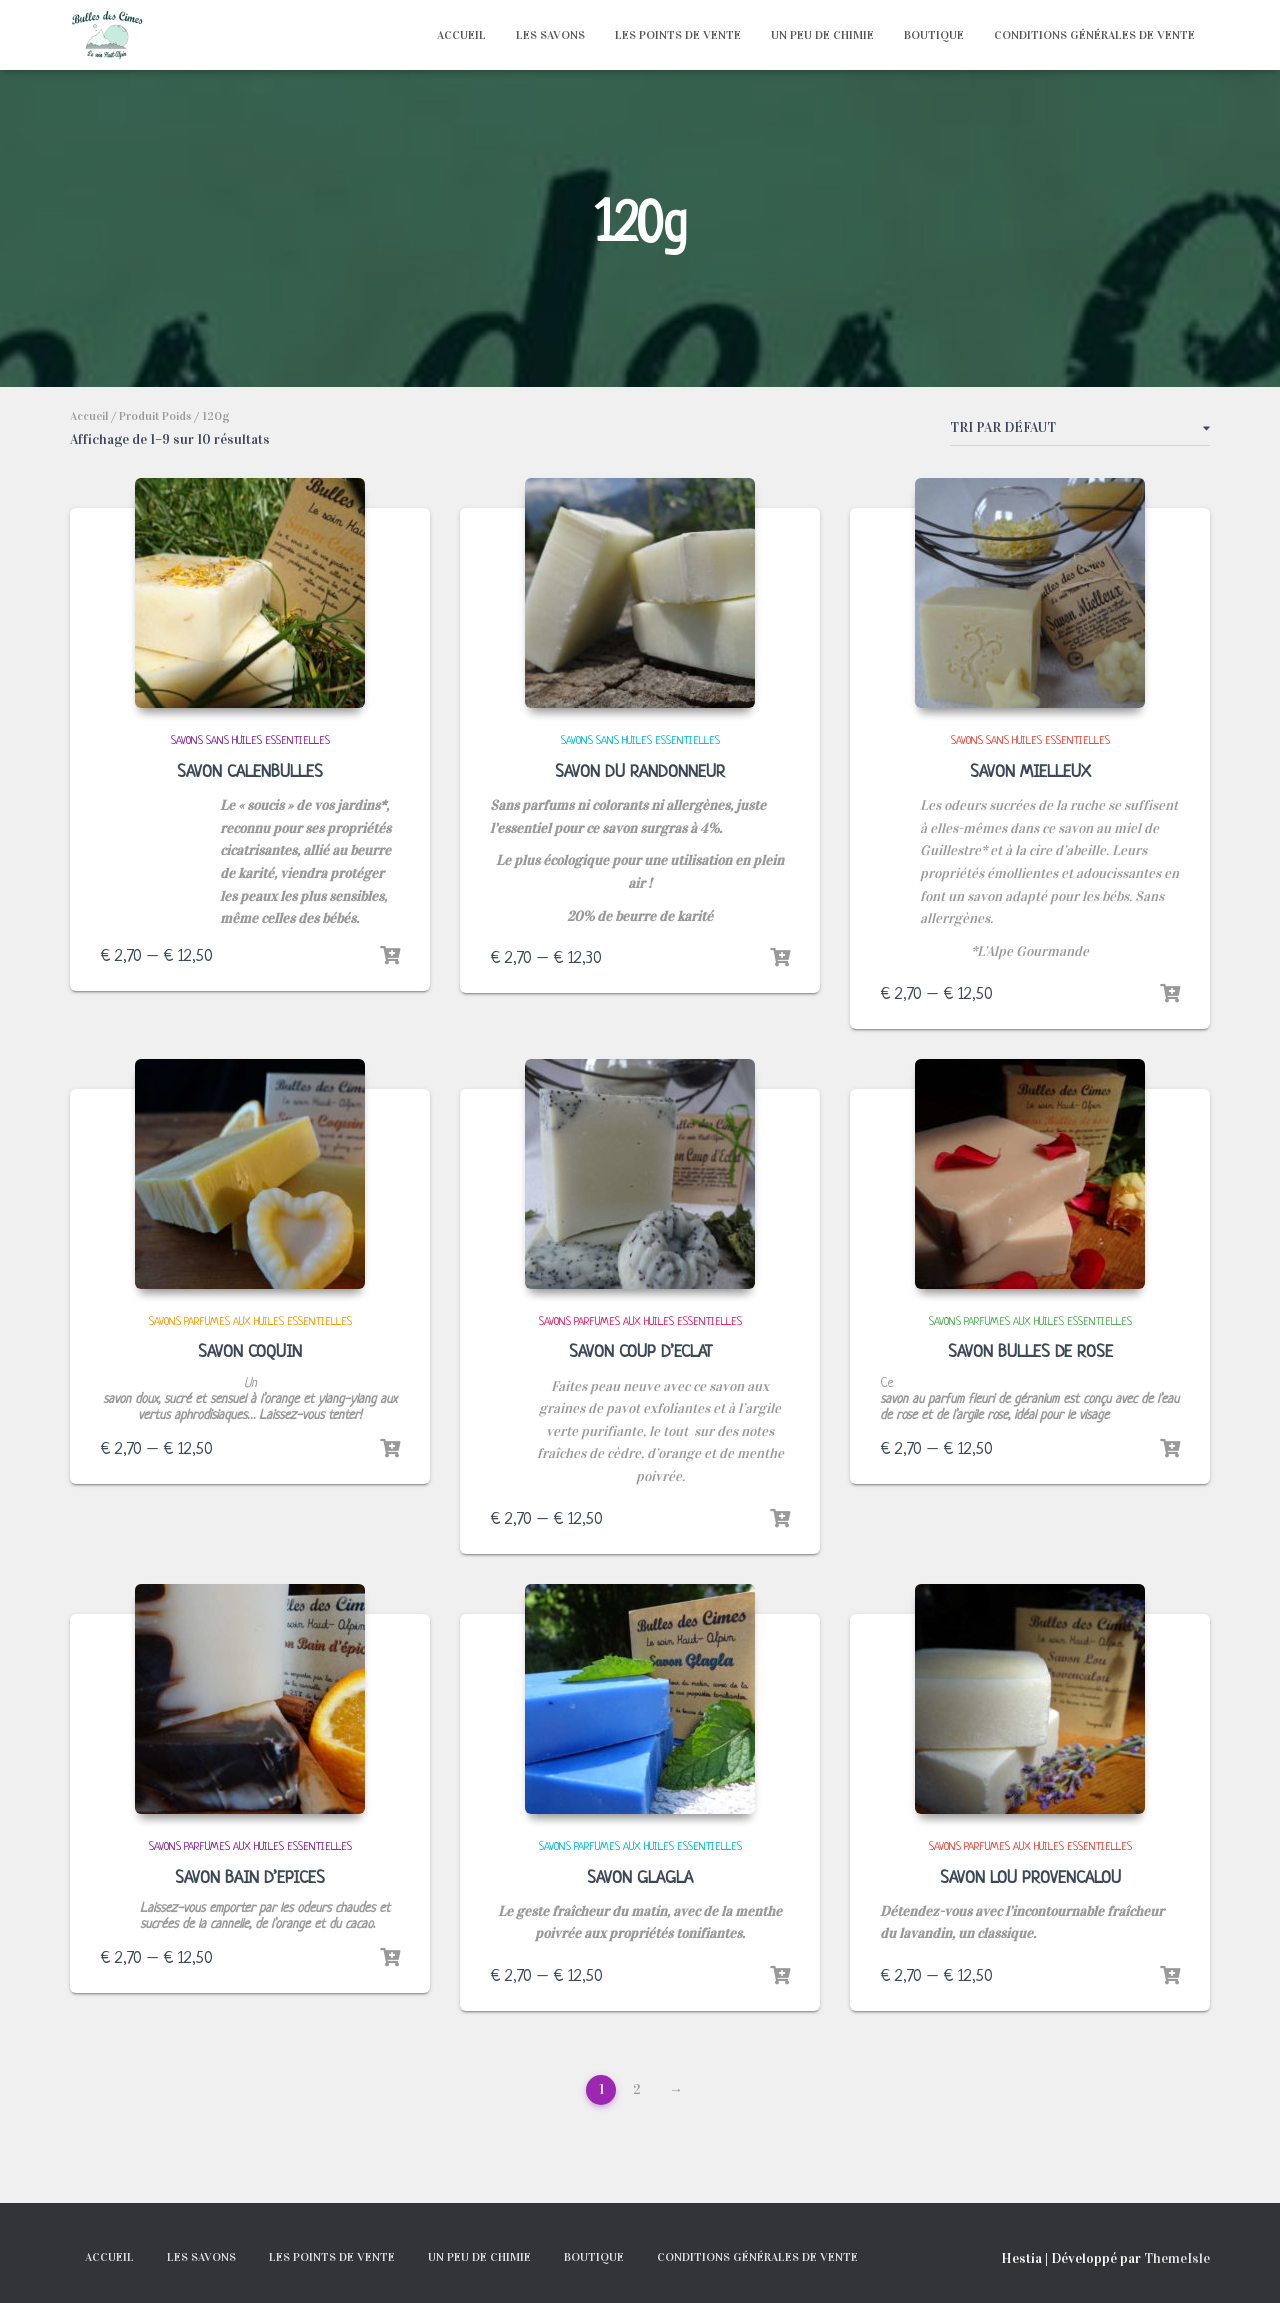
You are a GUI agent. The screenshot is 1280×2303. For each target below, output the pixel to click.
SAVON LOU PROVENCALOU (1030, 1878)
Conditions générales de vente (1094, 35)
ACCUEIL (461, 35)
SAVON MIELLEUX (1030, 772)
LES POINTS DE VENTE (678, 35)
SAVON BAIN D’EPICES (250, 1878)
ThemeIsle (1177, 2258)
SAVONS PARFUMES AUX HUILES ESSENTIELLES (250, 1322)
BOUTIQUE (934, 35)
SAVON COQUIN (250, 1352)
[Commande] (1080, 432)
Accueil (89, 416)
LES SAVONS (550, 35)
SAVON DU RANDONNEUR (640, 772)
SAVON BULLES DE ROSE (1030, 1352)
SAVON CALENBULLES (250, 772)
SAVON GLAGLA (640, 1878)
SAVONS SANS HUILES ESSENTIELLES (250, 741)
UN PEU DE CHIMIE (822, 35)
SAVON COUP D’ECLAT (640, 1352)
